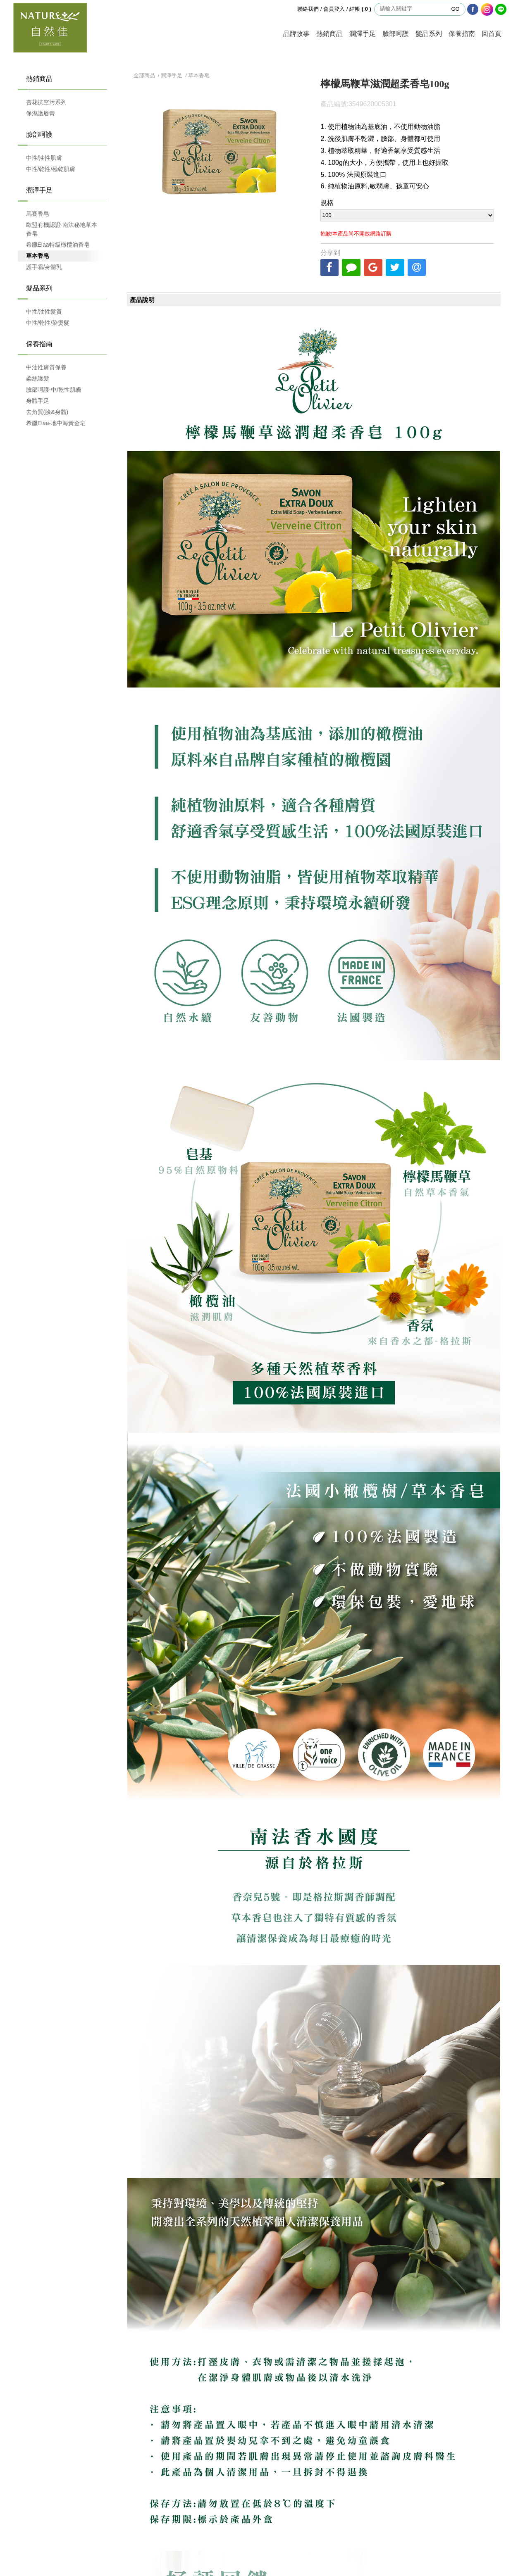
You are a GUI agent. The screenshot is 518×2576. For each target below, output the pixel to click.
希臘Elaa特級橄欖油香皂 (58, 244)
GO (455, 9)
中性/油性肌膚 (44, 158)
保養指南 (462, 33)
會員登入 (334, 9)
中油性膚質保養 (46, 367)
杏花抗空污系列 (46, 102)
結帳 (360, 9)
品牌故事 (296, 33)
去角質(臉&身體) (47, 412)
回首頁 (491, 33)
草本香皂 (37, 255)
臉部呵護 (395, 33)
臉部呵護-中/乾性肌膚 (54, 389)
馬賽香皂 (37, 213)
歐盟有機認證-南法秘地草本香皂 (62, 229)
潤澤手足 (362, 33)
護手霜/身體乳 (44, 267)
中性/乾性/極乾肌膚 (51, 169)
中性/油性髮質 (44, 311)
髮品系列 (428, 33)
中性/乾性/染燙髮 (48, 322)
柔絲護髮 (37, 378)
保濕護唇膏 (40, 113)
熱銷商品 (329, 33)
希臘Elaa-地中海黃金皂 (56, 423)
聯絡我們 (308, 9)
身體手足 (37, 400)
